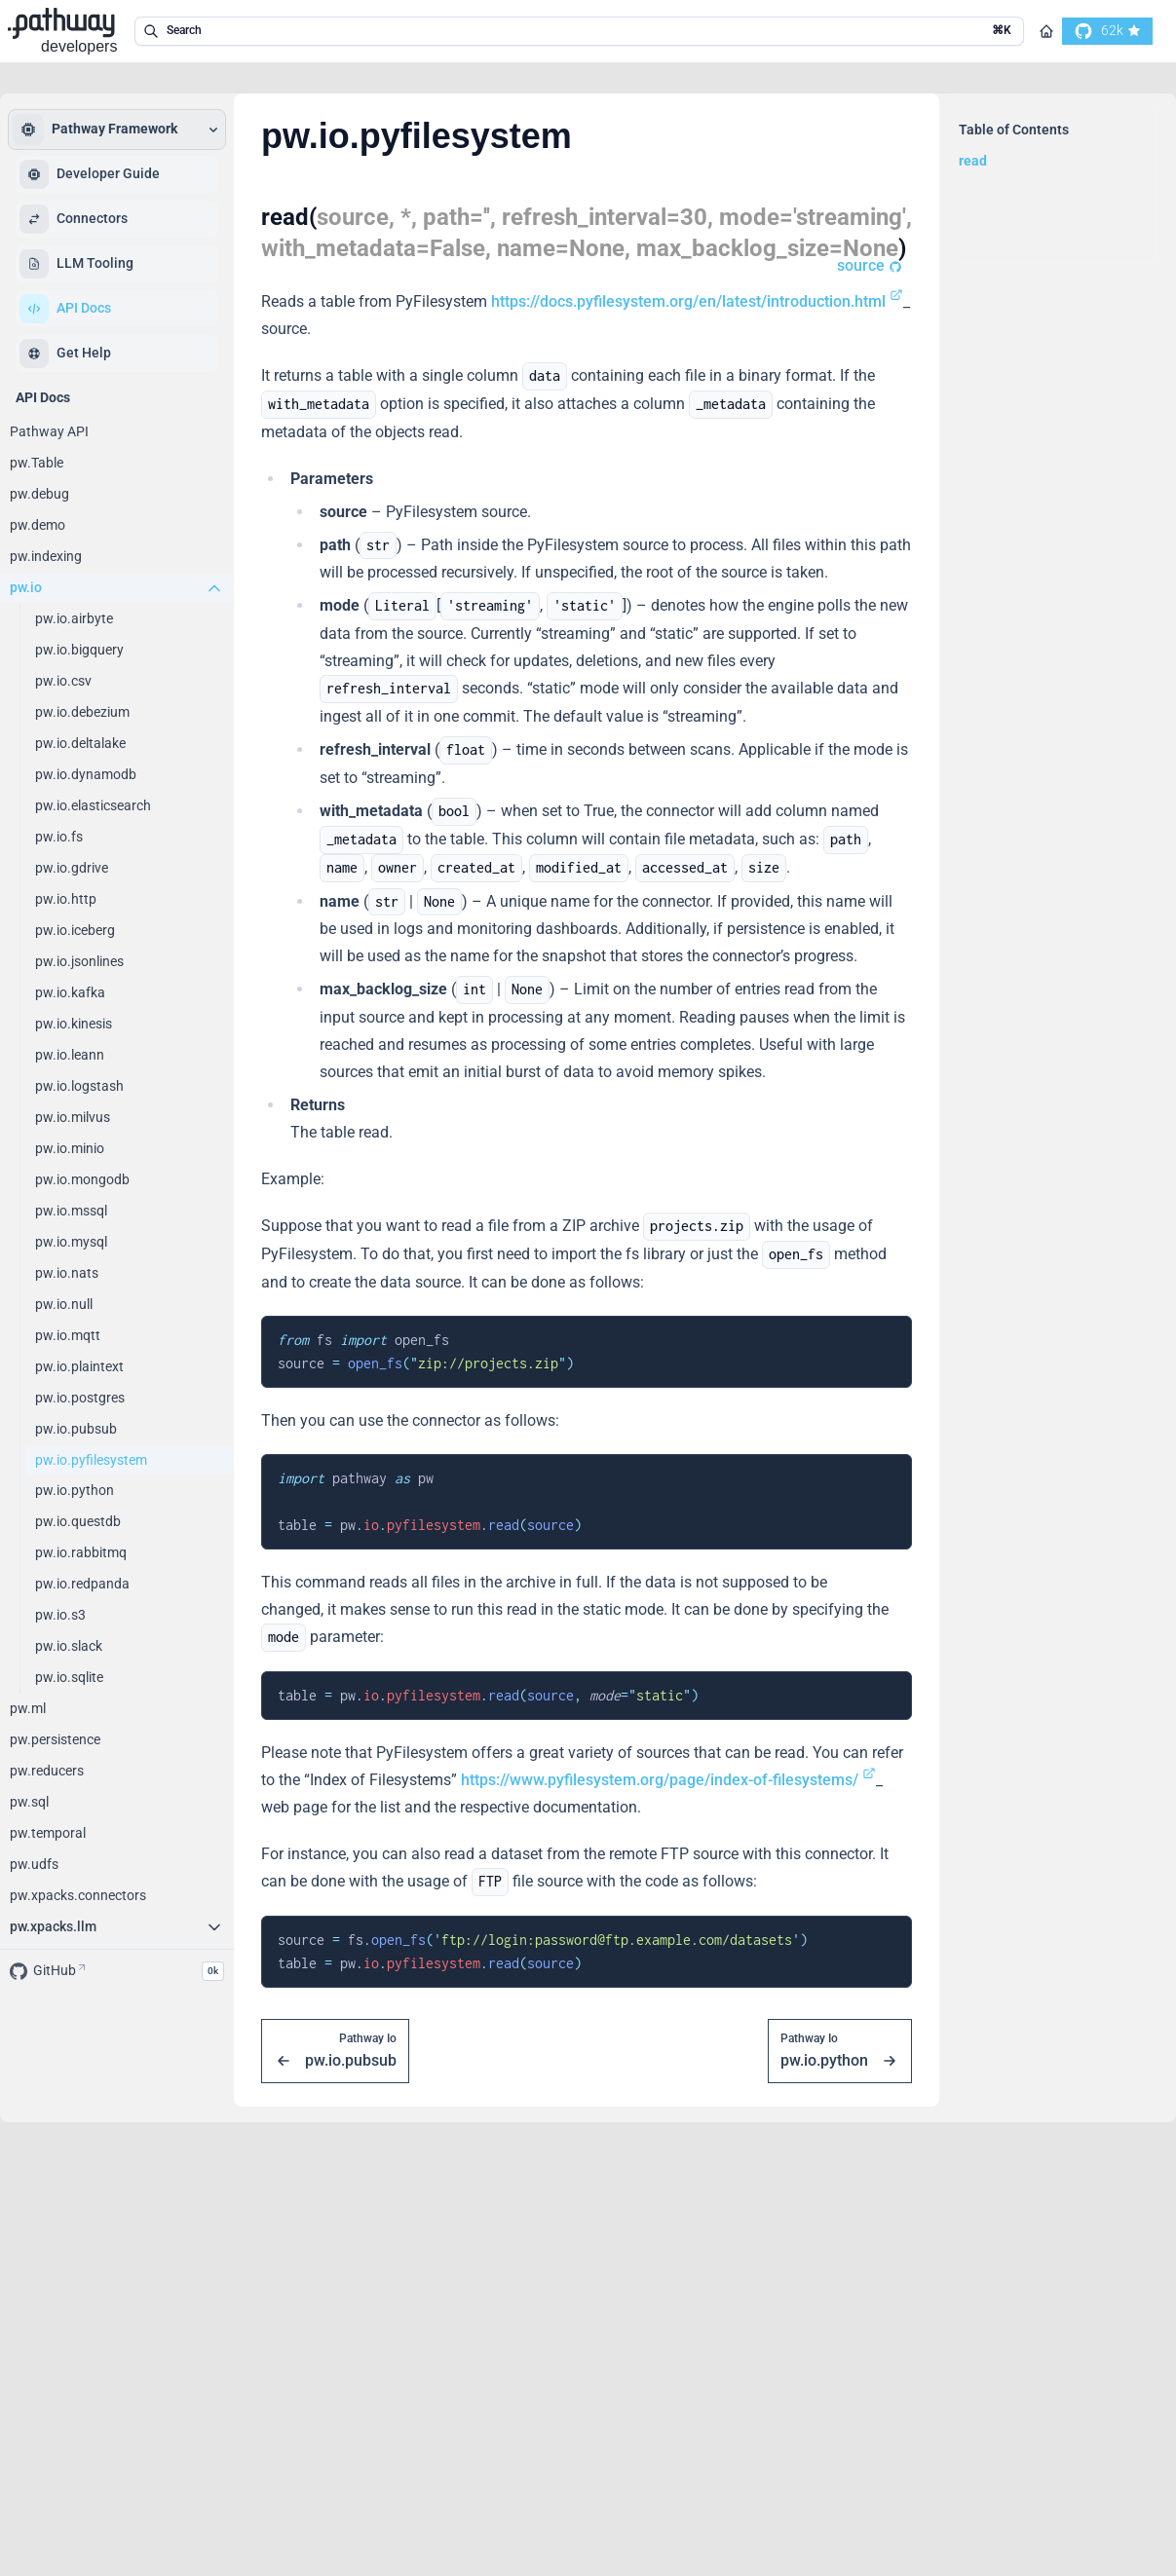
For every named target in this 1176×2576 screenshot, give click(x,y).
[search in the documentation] (579, 31)
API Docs (65, 308)
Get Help (65, 353)
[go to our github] (1107, 31)
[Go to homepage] (1046, 31)
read (973, 160)
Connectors (73, 219)
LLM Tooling (76, 264)
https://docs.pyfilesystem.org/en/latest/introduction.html (697, 301)
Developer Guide (89, 174)
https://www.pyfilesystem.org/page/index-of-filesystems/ (668, 1780)
